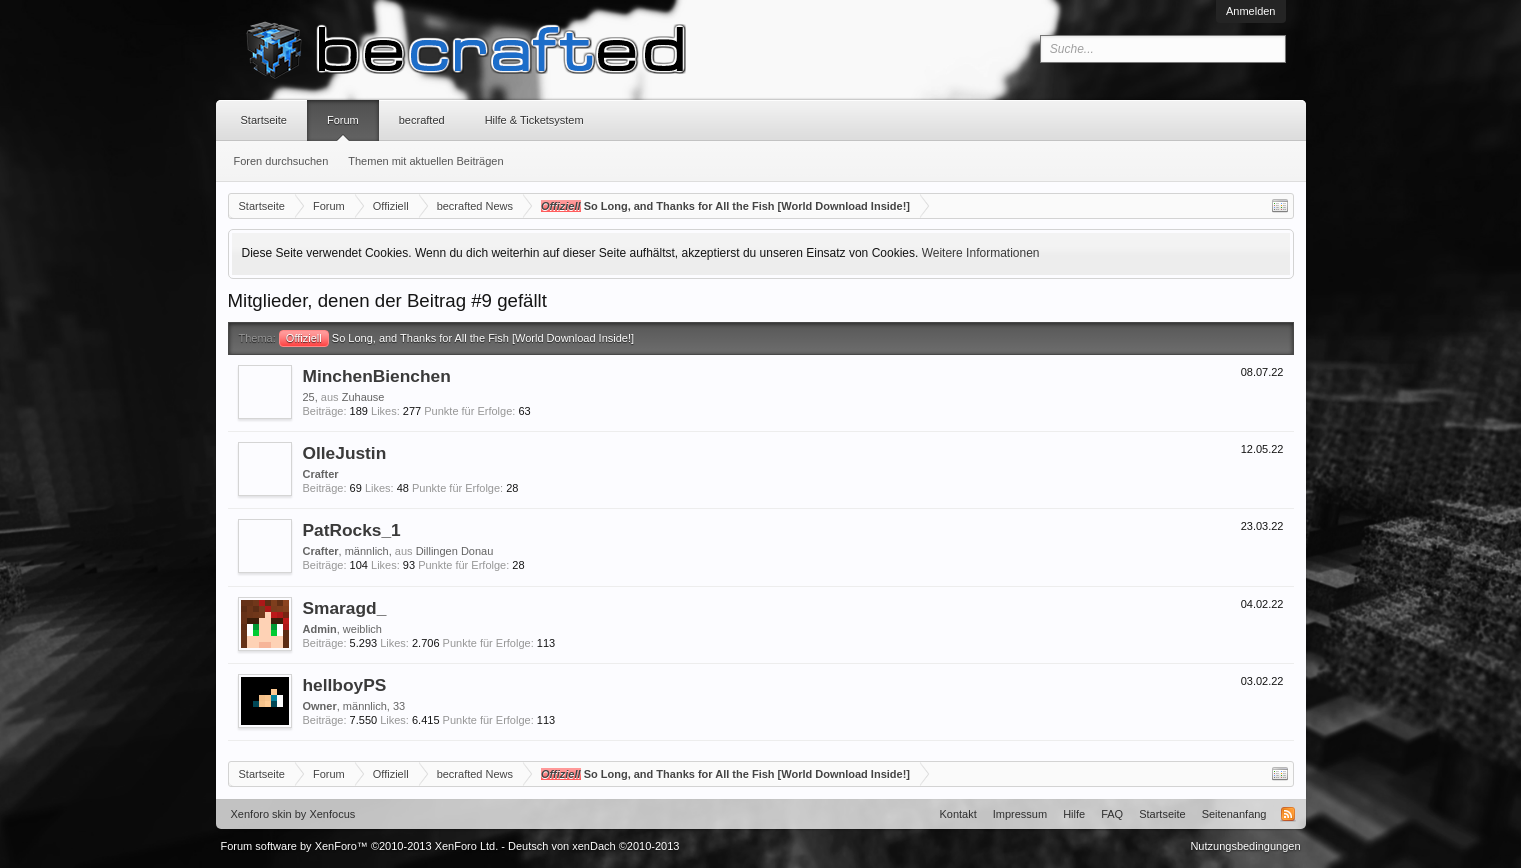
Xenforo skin (261, 814)
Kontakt (957, 814)
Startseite (264, 120)
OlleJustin (345, 453)
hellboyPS (345, 685)
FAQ (1112, 814)
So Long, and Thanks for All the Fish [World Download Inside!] (456, 338)
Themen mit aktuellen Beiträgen (425, 161)
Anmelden (1251, 11)
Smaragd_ (345, 608)
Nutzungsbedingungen (1245, 846)
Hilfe (1074, 814)
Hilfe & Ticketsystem (534, 120)
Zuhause (363, 397)
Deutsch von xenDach (593, 846)
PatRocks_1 (352, 530)
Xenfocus (332, 814)
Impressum (1020, 814)
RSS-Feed (1288, 814)
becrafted (422, 120)
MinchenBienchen (377, 376)
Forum (343, 120)
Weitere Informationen (981, 253)
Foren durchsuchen (281, 161)
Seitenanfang (1234, 814)
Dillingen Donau (455, 551)
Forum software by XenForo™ (360, 846)
